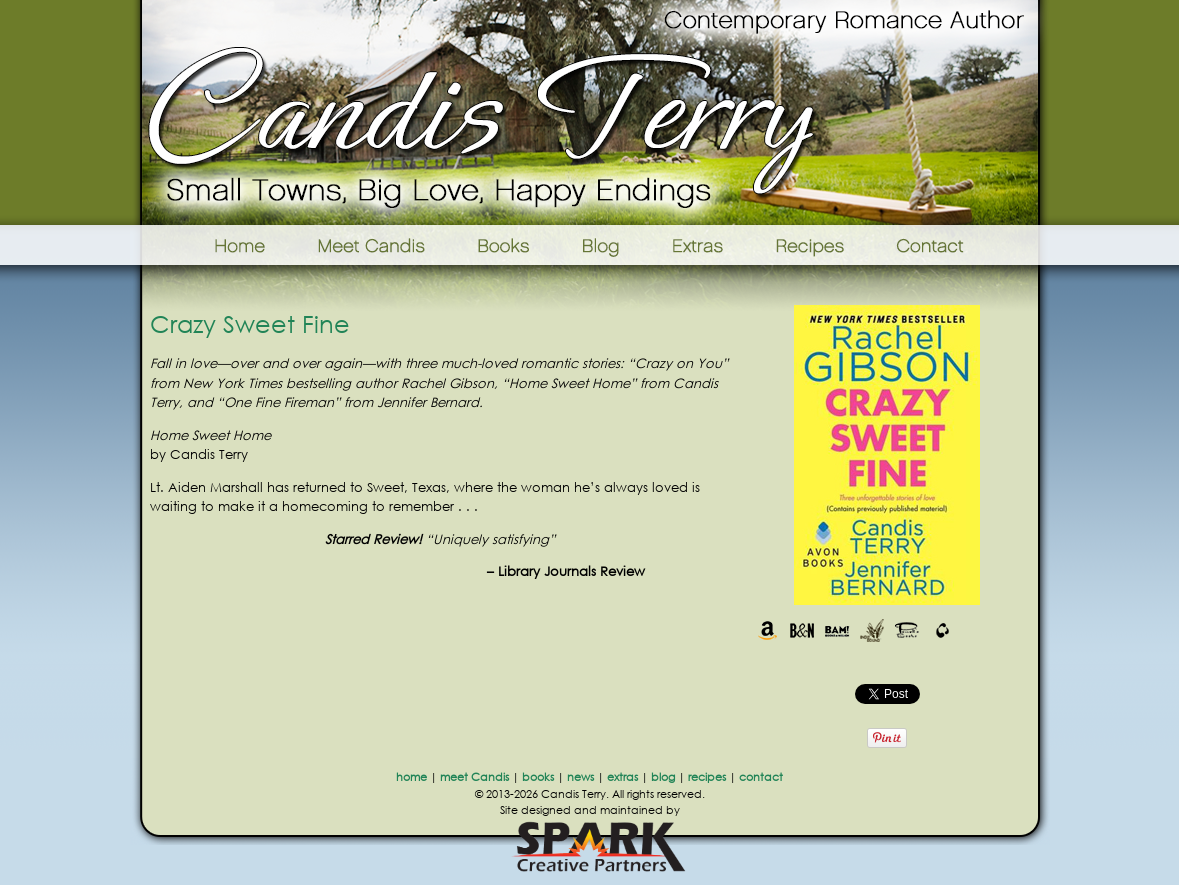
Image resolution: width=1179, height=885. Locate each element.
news (580, 777)
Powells (907, 630)
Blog (600, 245)
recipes (707, 777)
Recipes (811, 245)
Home (214, 245)
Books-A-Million (837, 630)
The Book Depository (942, 630)
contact (761, 777)
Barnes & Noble (802, 630)
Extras (697, 245)
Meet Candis (376, 245)
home (411, 777)
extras (622, 777)
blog (663, 777)
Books (505, 245)
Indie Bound (872, 630)
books (538, 777)
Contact (961, 245)
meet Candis (474, 777)
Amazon (767, 630)
